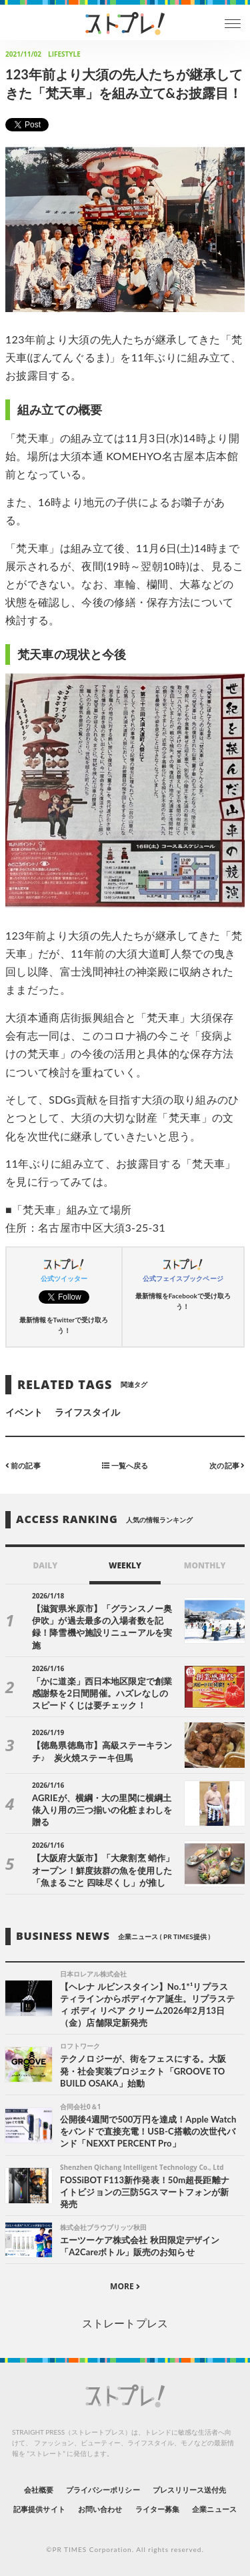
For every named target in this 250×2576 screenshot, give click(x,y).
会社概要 (38, 2489)
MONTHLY (205, 1565)
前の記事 (23, 1465)
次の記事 (227, 1465)
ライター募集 (157, 2509)
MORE (125, 2286)
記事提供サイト (39, 2509)
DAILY (45, 1565)
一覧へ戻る (125, 1465)
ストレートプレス (124, 2323)
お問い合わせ (100, 2509)
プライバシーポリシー (103, 2489)
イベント (24, 1412)
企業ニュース (214, 2509)
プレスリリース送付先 (190, 2489)
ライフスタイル (87, 1412)
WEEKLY (125, 1565)
